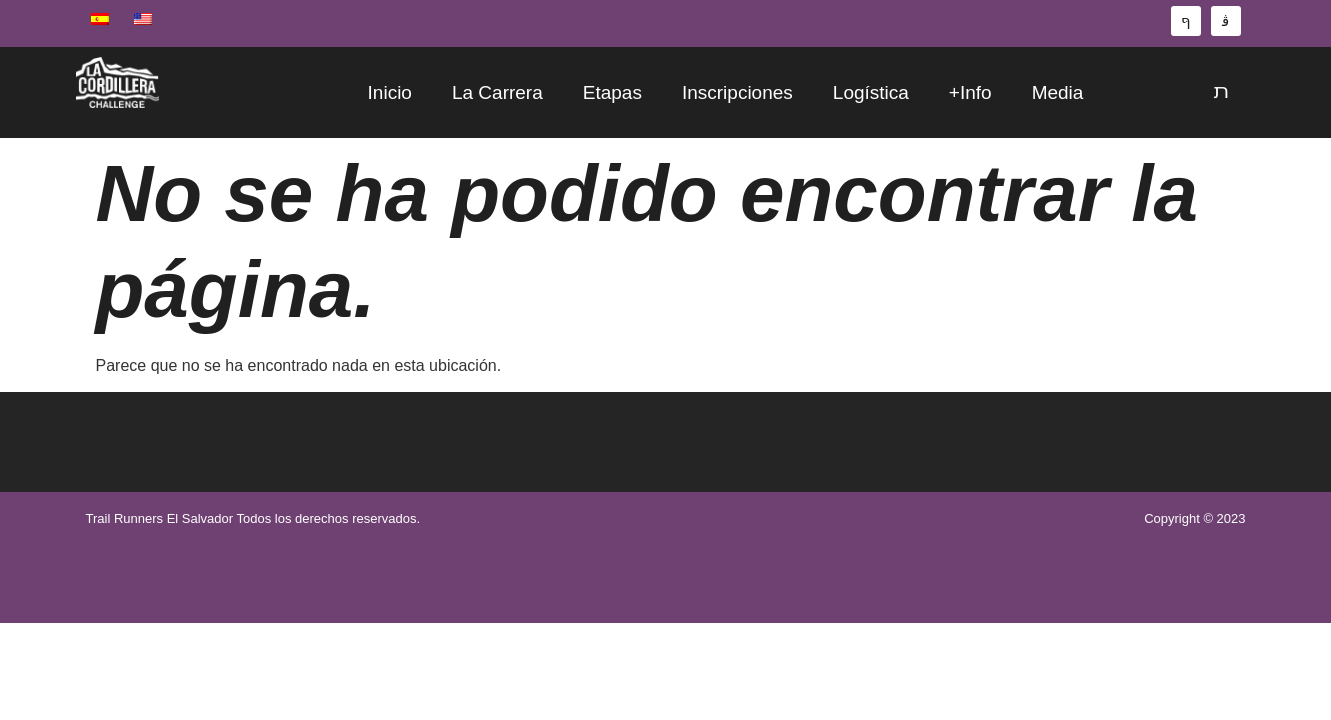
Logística (871, 92)
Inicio (390, 92)
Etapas (612, 92)
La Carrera (497, 92)
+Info (970, 92)
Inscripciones (737, 92)
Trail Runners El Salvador (160, 518)
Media (1058, 92)
